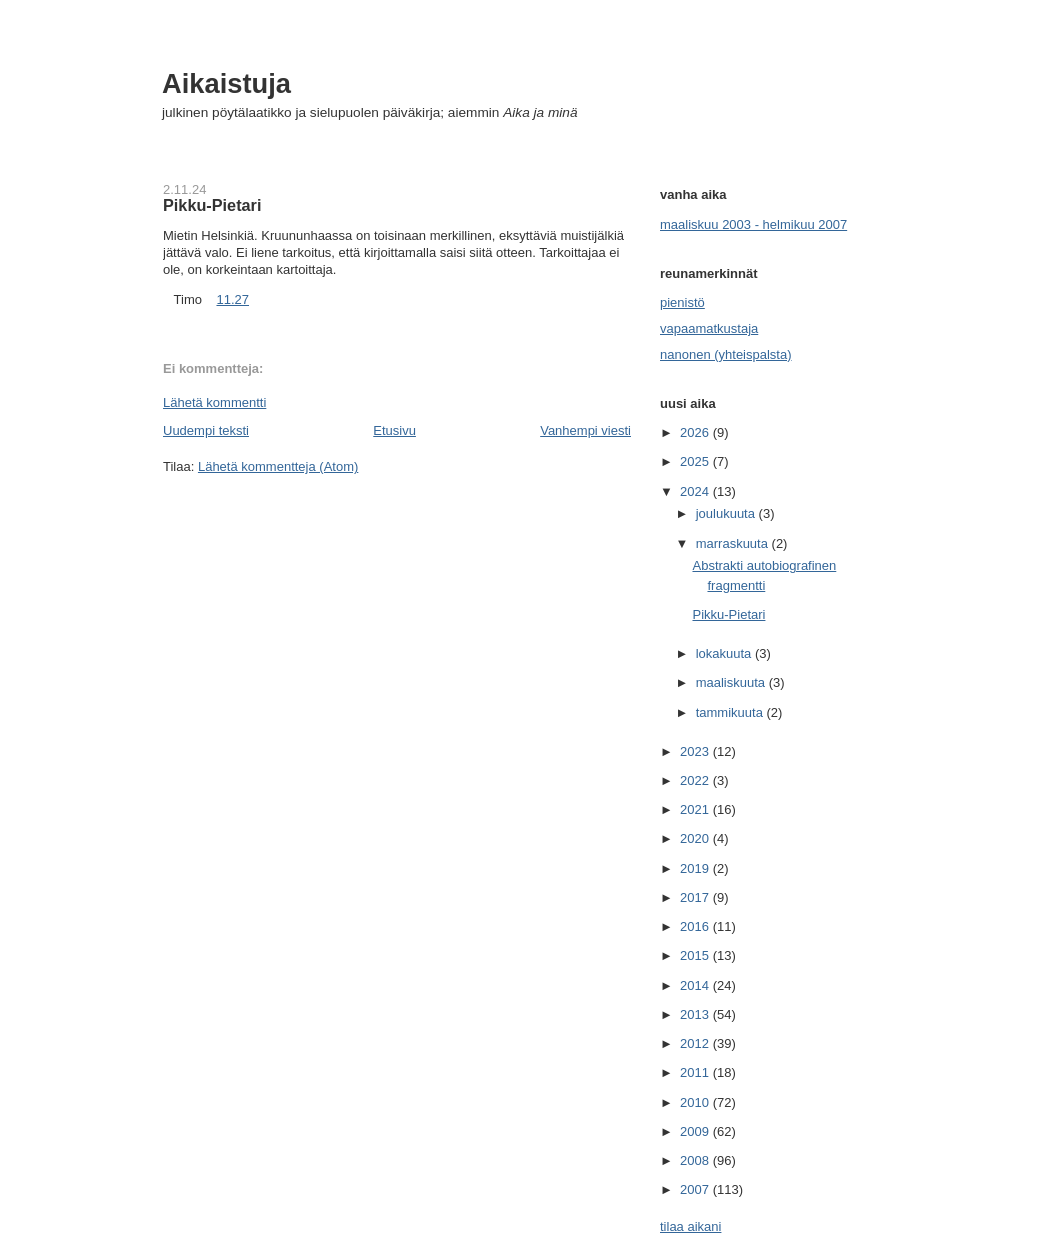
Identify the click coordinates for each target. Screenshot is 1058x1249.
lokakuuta (725, 653)
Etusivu (394, 430)
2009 (696, 1131)
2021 (696, 809)
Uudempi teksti (206, 430)
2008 (696, 1160)
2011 (696, 1072)
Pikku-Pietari (212, 205)
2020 (696, 838)
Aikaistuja (226, 83)
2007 (696, 1189)
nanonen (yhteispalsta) (726, 354)
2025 (696, 461)
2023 (696, 751)
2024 (696, 491)
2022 (696, 780)
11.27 (232, 299)
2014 (696, 985)
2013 (696, 1014)
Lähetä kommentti (214, 402)
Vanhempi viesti (585, 430)
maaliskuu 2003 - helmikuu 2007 (753, 224)
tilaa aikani (690, 1226)
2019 (696, 868)
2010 (696, 1102)
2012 (696, 1043)
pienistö (682, 302)
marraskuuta (734, 543)
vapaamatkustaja (709, 328)
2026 (696, 432)
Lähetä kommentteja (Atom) (278, 466)
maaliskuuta (732, 682)
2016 (696, 926)
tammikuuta (731, 712)
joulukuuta (727, 513)
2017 (696, 897)
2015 (696, 955)
